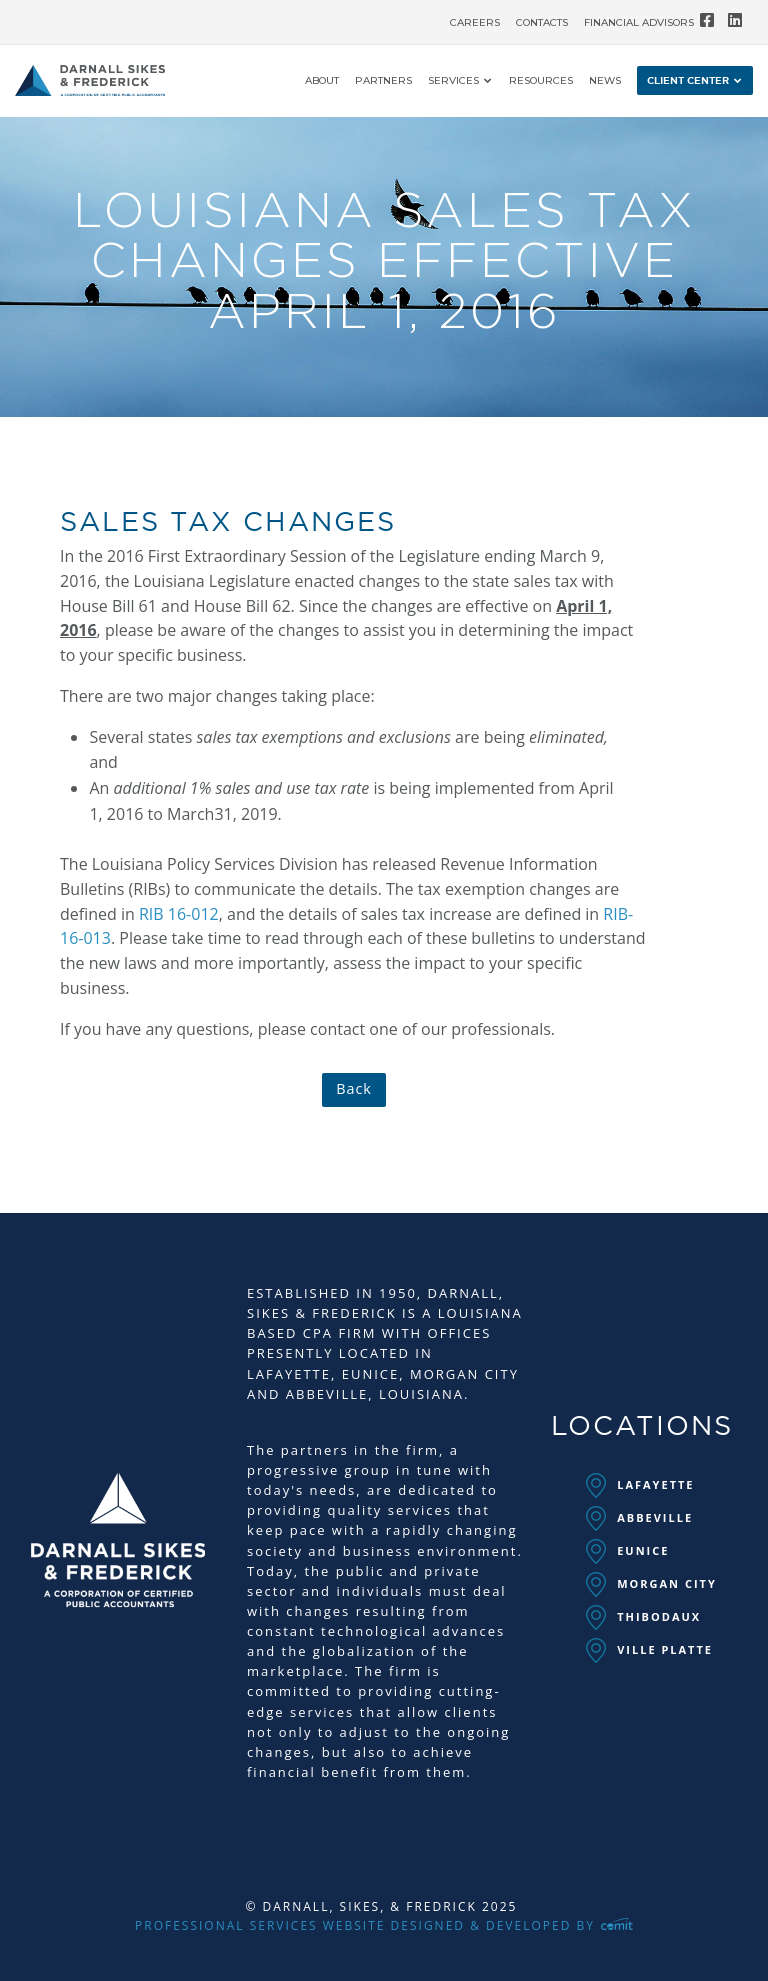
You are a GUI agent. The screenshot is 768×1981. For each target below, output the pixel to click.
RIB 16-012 (179, 914)
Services (453, 81)
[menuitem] (475, 18)
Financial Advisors (639, 23)
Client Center (688, 81)
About (322, 81)
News (605, 81)
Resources (541, 81)
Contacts (542, 23)
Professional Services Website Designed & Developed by (384, 1925)
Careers (475, 23)
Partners (383, 81)
